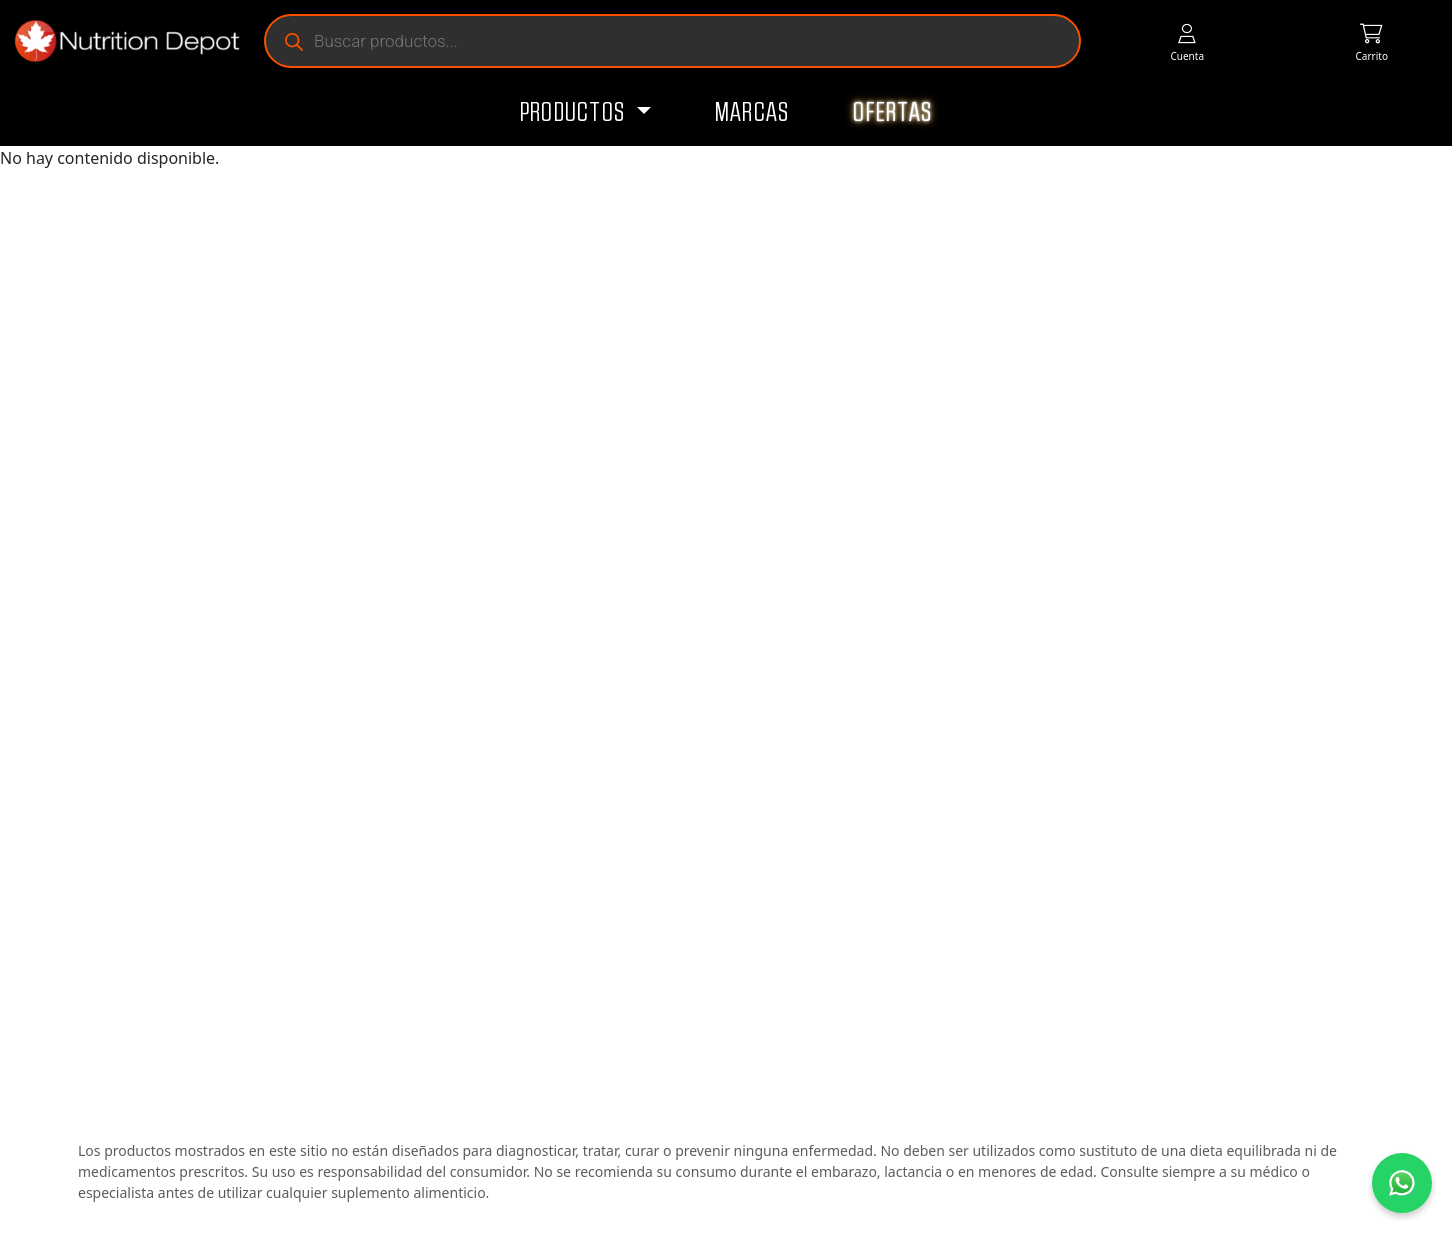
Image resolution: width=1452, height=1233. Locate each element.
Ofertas (892, 113)
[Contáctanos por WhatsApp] (1402, 1183)
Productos (575, 113)
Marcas (752, 113)
